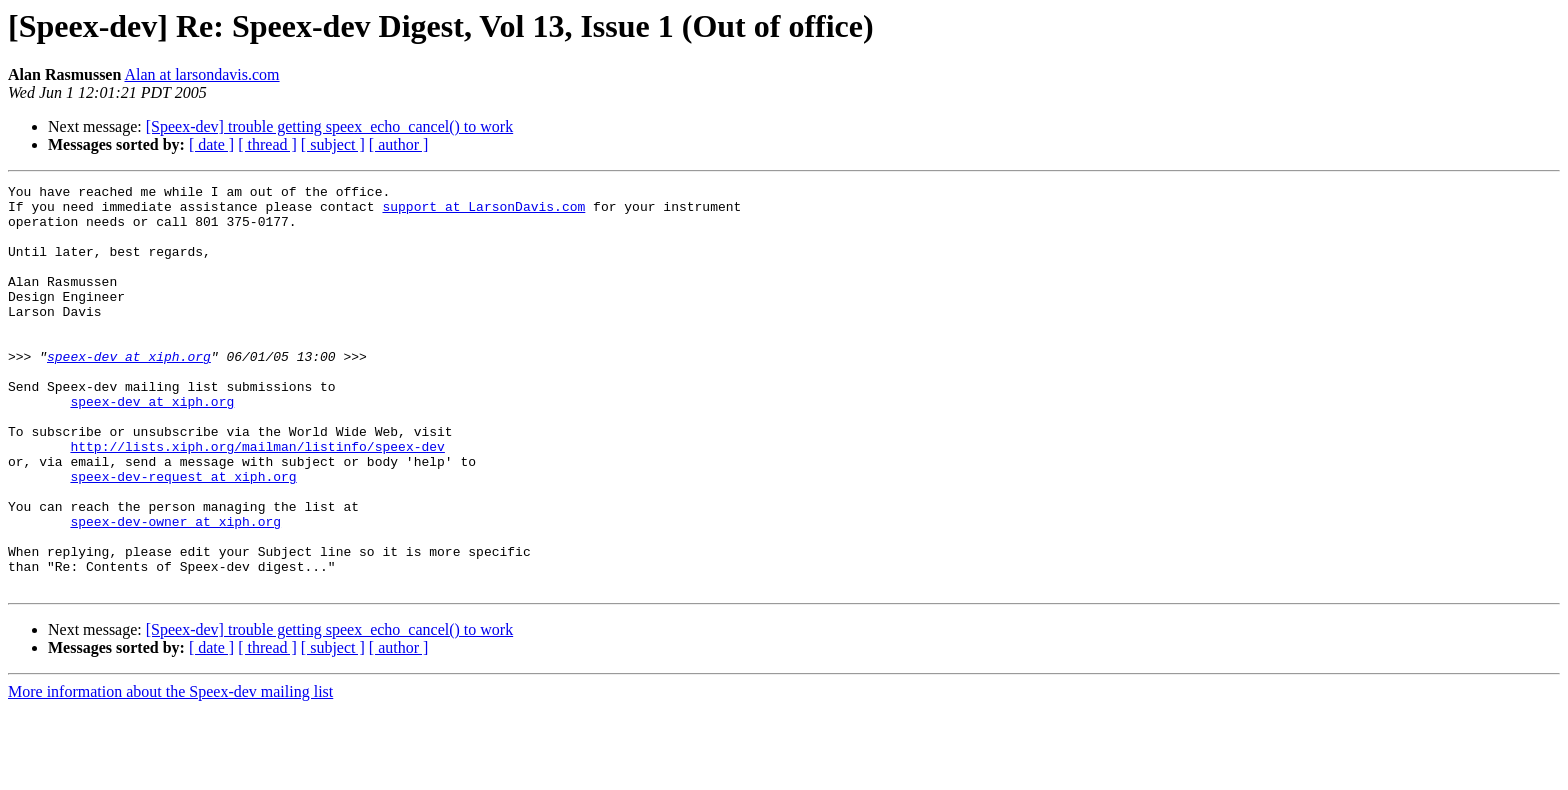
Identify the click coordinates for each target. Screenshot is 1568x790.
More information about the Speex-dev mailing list (170, 772)
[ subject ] (333, 144)
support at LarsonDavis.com (483, 212)
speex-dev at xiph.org (129, 392)
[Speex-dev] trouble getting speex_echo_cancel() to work (329, 126)
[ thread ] (267, 144)
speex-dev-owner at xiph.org (175, 590)
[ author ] (399, 144)
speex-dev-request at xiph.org (183, 536)
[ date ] (211, 144)
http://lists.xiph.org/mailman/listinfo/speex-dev (257, 500)
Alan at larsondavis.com (201, 74)
